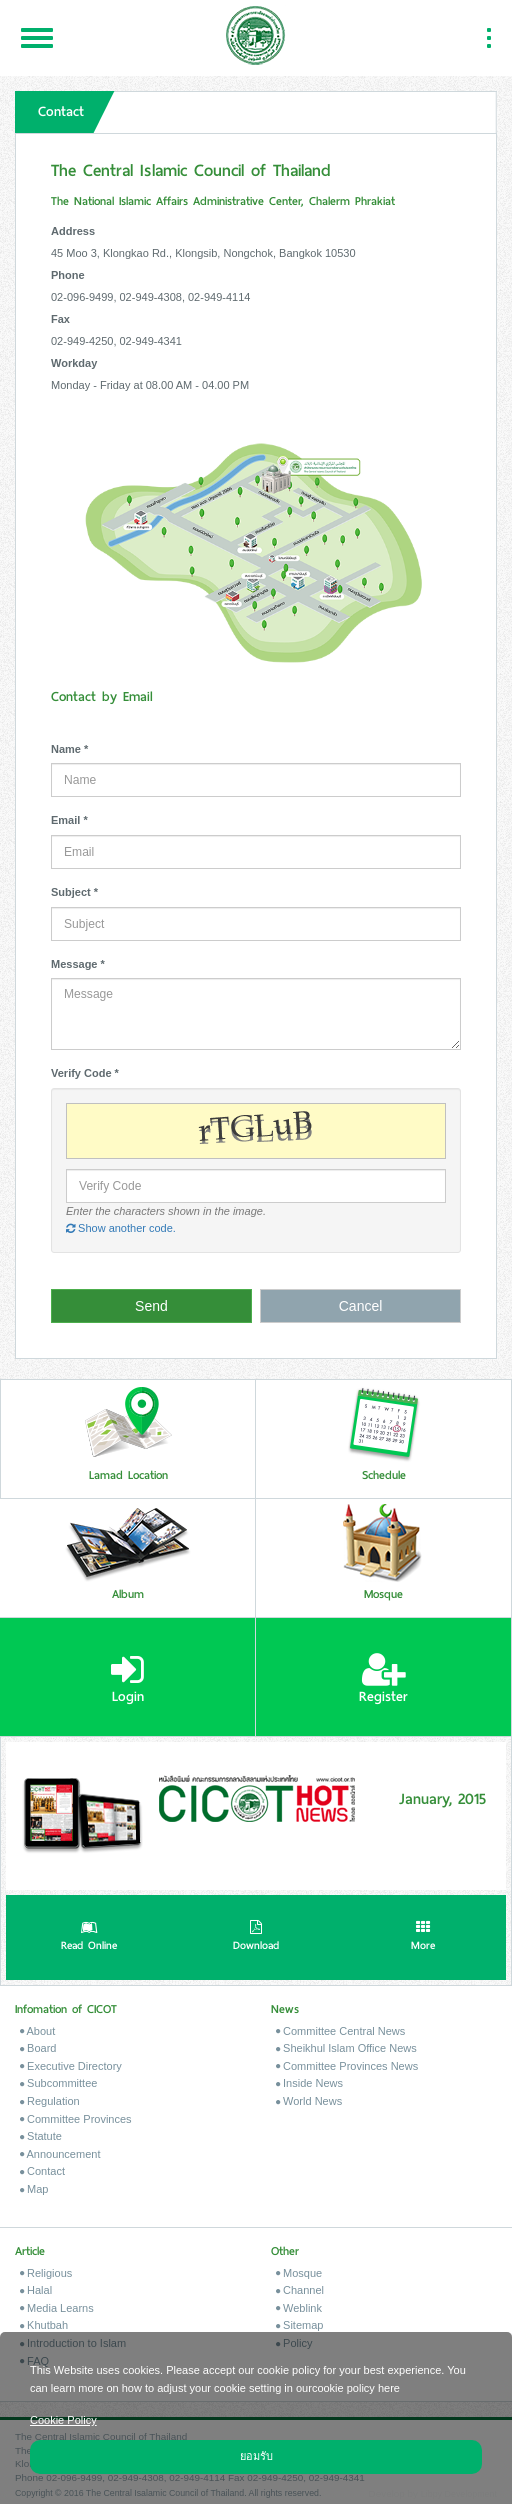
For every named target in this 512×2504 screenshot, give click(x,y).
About (37, 2031)
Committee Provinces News (347, 2066)
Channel (300, 2290)
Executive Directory (71, 2066)
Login (127, 1679)
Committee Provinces (76, 2119)
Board (38, 2048)
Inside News (309, 2083)
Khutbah (44, 2325)
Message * (78, 964)
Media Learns (57, 2308)
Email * (69, 820)
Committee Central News (340, 2031)
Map (34, 2189)
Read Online (89, 1938)
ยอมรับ (256, 2456)
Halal (36, 2290)
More (423, 1938)
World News (309, 2101)
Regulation (50, 2101)
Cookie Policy (63, 2420)
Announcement (60, 2154)
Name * (69, 749)
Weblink (299, 2308)
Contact (42, 2171)
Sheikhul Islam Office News (346, 2048)
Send (151, 1306)
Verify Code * (85, 1073)
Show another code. (121, 1228)
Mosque (299, 2273)
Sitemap (299, 2325)
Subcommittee (58, 2083)
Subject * (74, 892)
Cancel (361, 1306)
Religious (46, 2273)
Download (256, 1938)
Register (383, 1679)
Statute (41, 2136)
